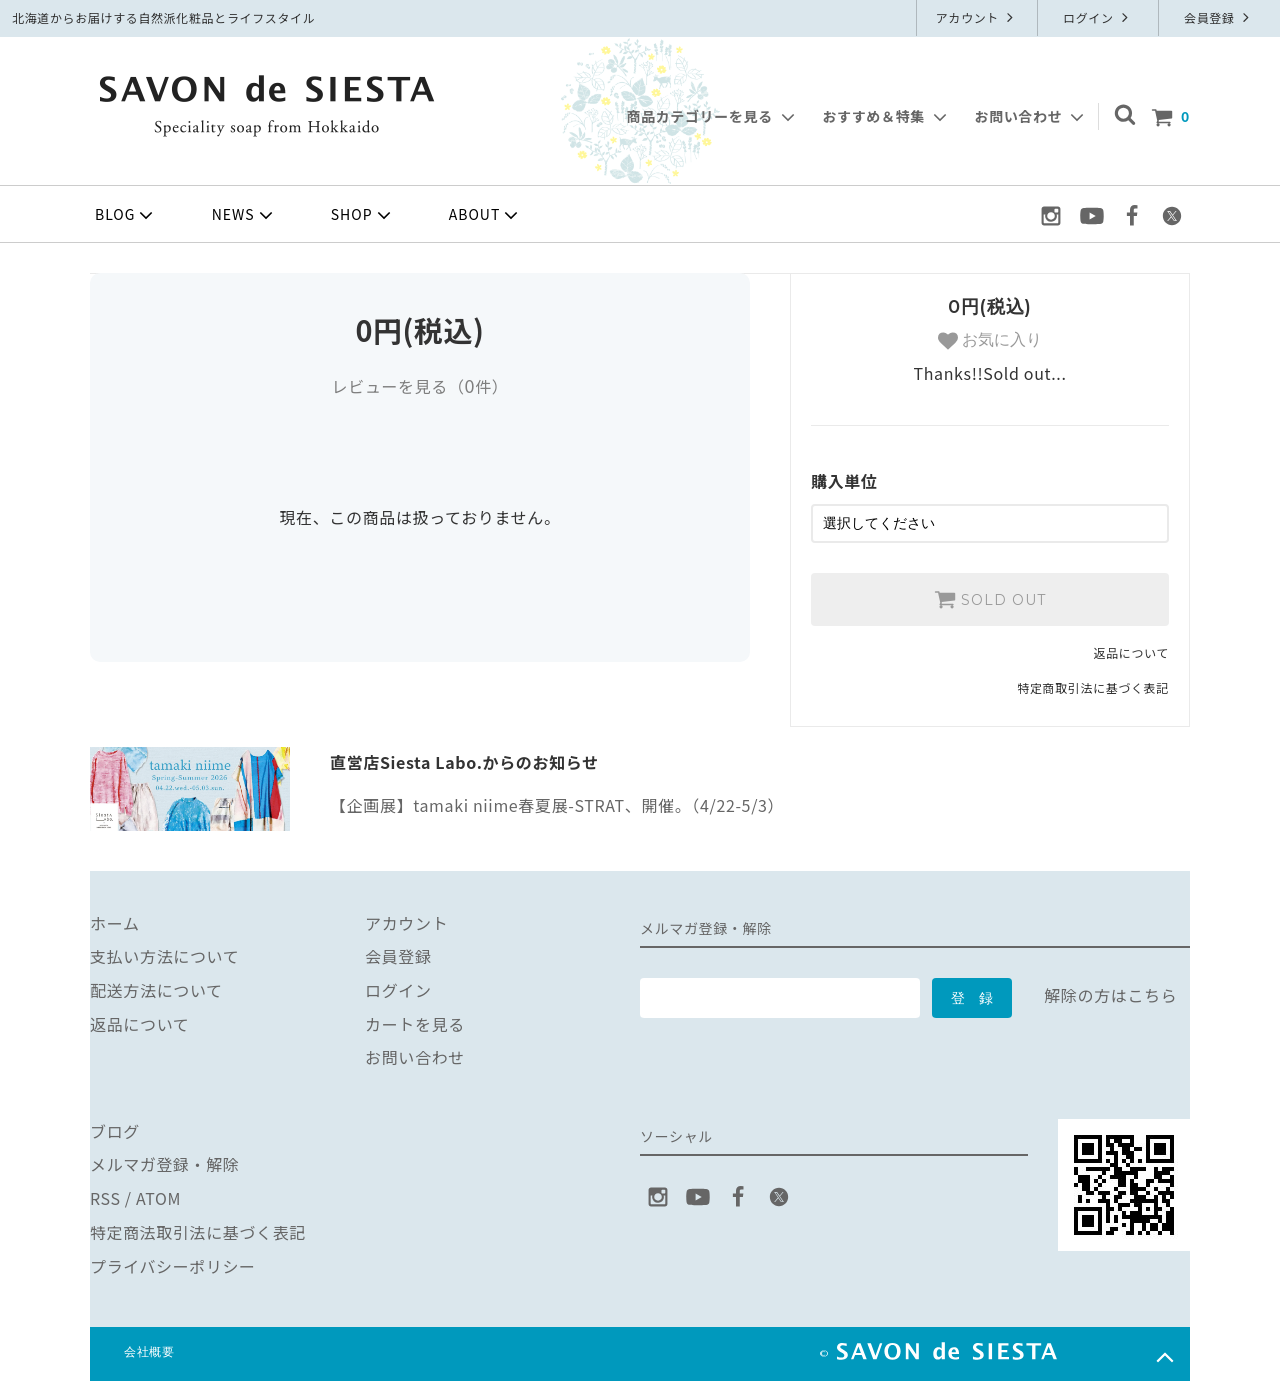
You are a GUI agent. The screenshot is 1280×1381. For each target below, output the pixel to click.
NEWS (244, 215)
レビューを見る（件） (419, 386)
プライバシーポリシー (173, 1265)
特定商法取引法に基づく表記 (198, 1232)
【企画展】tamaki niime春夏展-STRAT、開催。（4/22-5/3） (557, 805)
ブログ (115, 1131)
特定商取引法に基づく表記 (1093, 687)
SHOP (363, 215)
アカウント (977, 17)
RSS (105, 1198)
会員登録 (1219, 17)
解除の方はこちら (1110, 995)
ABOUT (486, 215)
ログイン (1098, 17)
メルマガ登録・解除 (165, 1164)
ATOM (158, 1198)
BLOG (126, 215)
